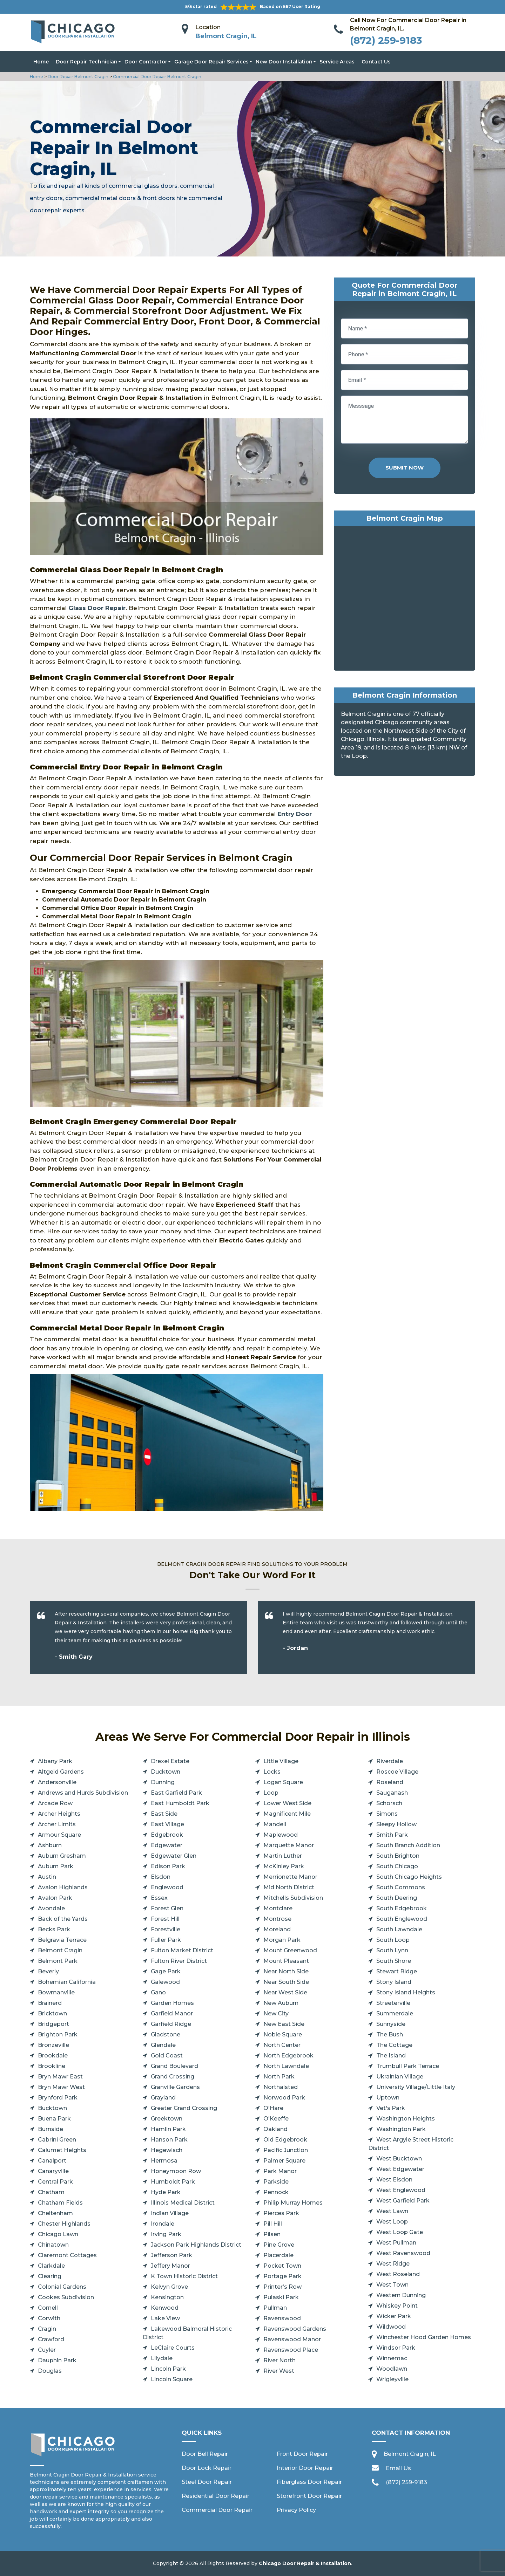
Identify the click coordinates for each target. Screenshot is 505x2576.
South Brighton (397, 1855)
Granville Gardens (175, 2087)
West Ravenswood (403, 2253)
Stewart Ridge (396, 1971)
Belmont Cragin (60, 1950)
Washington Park (401, 2129)
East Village (167, 1824)
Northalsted (280, 2087)
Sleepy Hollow (396, 1824)
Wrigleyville (392, 2379)
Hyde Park (166, 2192)
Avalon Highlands (63, 1887)
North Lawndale (286, 2066)
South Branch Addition (408, 1845)
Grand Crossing (172, 2076)
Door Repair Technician (86, 62)
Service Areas (337, 62)
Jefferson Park (171, 2255)
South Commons (400, 1887)
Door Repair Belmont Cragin (77, 76)
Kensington (167, 2297)
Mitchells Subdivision (293, 1898)
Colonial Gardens (62, 2286)
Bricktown (52, 2013)
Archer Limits (57, 1824)
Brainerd (50, 2003)
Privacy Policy (296, 2510)
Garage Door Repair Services (211, 62)
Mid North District (288, 1887)
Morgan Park (282, 1940)
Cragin (47, 2328)
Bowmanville (56, 1992)
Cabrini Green (57, 2139)
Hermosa (164, 2160)
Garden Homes (172, 2003)
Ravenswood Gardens (294, 2328)
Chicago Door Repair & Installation (305, 2563)
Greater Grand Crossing (184, 2108)
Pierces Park (281, 2213)
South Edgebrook (401, 1908)
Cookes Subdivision (66, 2297)
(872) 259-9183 (386, 40)
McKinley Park (283, 1866)
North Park (279, 2076)
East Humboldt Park (180, 1803)
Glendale (163, 2045)
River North (279, 2360)
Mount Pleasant (286, 1961)
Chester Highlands (64, 2223)
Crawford (51, 2339)
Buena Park (54, 2118)
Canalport (52, 2160)
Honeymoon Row (176, 2171)
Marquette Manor (288, 1845)
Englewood (167, 1887)
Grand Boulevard (174, 2066)
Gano (158, 1992)
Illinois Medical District (183, 2202)
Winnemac (391, 2358)
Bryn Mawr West (61, 2087)
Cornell (48, 2307)
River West (278, 2371)
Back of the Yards (63, 1919)
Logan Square (283, 1782)
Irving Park (166, 2234)
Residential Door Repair (215, 2496)
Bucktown (52, 2108)
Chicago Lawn (58, 2234)
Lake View (165, 2318)
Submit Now (404, 467)
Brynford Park (58, 2097)
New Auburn (280, 2003)
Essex (159, 1898)
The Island (391, 2055)
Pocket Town (282, 2265)
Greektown (166, 2118)
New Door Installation (284, 62)
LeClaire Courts (173, 2347)
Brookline (51, 2066)
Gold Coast (167, 2055)
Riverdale (389, 1761)
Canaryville (53, 2171)
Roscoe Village (397, 1771)
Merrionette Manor (290, 1876)
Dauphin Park (57, 2360)
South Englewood (401, 1919)
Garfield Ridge (171, 2024)
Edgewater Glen (173, 1855)
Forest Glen (167, 1908)
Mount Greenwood (290, 1950)
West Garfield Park (403, 2200)
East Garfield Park (176, 1792)
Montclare (277, 1908)
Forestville (165, 1929)
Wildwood (391, 2326)
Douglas (50, 2371)
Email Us (398, 2468)
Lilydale (162, 2358)
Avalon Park (55, 1898)
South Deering (396, 1898)
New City (276, 2013)
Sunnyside (390, 2024)
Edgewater (166, 1845)
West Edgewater (400, 2169)
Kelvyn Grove (169, 2286)
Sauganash (392, 1792)
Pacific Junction (285, 2150)
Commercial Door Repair (217, 2510)
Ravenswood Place (290, 2350)
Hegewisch (166, 2150)
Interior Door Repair (305, 2468)
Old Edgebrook (285, 2139)
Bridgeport (53, 2024)
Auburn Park (55, 1866)
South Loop (393, 1940)
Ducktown (165, 1771)
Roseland (389, 1782)
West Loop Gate (399, 2232)
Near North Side (286, 1971)
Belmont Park (58, 1961)
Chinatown (53, 2244)
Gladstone (165, 2034)
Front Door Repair (302, 2454)
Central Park (55, 2181)
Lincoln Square (172, 2379)
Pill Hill (272, 2223)
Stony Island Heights (405, 1992)
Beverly (48, 1971)
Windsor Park (395, 2347)
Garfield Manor (172, 2013)
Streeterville (393, 2003)
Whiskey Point (397, 2305)
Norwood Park (284, 2097)
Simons (387, 1813)
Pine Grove (278, 2244)
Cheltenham (55, 2213)
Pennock (276, 2192)
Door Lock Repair (206, 2468)
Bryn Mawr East (60, 2076)
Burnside (50, 2129)
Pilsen (272, 2234)
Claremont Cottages (67, 2255)
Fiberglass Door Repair (309, 2482)
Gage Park (166, 1971)
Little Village (280, 1761)
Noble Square (282, 2034)
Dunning (163, 1782)
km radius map (404, 600)
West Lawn (392, 2211)
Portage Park (282, 2276)
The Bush (389, 2034)
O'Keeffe (276, 2118)
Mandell (274, 1824)
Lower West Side (287, 1803)
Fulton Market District (182, 1950)
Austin (47, 1876)
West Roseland (398, 2274)
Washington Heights (405, 2118)
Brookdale (53, 2055)
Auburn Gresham (62, 1855)
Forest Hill (165, 1919)
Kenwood (165, 2307)
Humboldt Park (173, 2181)
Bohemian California (67, 1982)
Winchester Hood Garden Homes (423, 2337)
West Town (392, 2284)
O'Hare (273, 2108)
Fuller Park (166, 1940)
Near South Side (286, 1982)
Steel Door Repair (207, 2482)
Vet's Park (390, 2108)
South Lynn (392, 1950)
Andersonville (57, 1782)
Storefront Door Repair (309, 2496)
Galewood (165, 1982)
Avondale (51, 1908)
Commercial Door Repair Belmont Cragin (156, 76)
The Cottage (394, 2045)
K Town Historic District (184, 2276)
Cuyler (47, 2350)
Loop (270, 1792)
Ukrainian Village (399, 2076)
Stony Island (393, 1982)
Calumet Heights (62, 2150)
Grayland (163, 2097)
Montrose (277, 1919)
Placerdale (278, 2255)
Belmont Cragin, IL (226, 36)
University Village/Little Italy (415, 2087)
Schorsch (389, 1803)
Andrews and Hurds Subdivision (83, 1792)
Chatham (51, 2192)
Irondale (162, 2223)
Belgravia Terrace (62, 1940)
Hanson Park (169, 2139)
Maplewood (280, 1834)
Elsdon (160, 1876)
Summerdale (394, 2013)
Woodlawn (391, 2368)
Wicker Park (393, 2316)
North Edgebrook (288, 2055)
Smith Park (392, 1834)
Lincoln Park (168, 2368)
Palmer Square (284, 2160)
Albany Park (55, 1761)
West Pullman (396, 2242)
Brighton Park (58, 2034)
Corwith (49, 2318)
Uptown (387, 2097)
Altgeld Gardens (61, 1771)
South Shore (393, 1961)
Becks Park (54, 1929)
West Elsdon (394, 2179)
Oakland (275, 2129)
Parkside (276, 2181)
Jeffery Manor (170, 2265)
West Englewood (400, 2190)
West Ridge (393, 2263)
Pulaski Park (281, 2297)
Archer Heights (59, 1813)
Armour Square (59, 1834)
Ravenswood (282, 2318)
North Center (282, 2045)
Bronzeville (53, 2045)
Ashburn (50, 1845)
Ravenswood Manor (292, 2339)
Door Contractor (145, 62)
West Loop (392, 2221)
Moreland (277, 1929)
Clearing (49, 2276)
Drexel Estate (170, 1761)
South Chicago (397, 1866)
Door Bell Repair (205, 2454)
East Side (164, 1813)
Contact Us (376, 62)
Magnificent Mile (287, 1813)
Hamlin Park (168, 2129)
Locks (272, 1771)
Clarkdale (51, 2265)
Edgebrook (167, 1834)
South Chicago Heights (409, 1876)
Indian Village (170, 2213)
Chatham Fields (60, 2202)
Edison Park (168, 1866)
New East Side (283, 2024)
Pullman (275, 2307)
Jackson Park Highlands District (196, 2244)
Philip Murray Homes (293, 2202)
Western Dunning (401, 2295)
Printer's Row (282, 2286)
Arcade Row (55, 1803)
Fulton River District (179, 1961)
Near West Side (285, 1992)
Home (41, 62)
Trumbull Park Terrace (407, 2066)
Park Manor (280, 2171)
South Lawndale (399, 1929)
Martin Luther (282, 1855)
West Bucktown (399, 2158)
